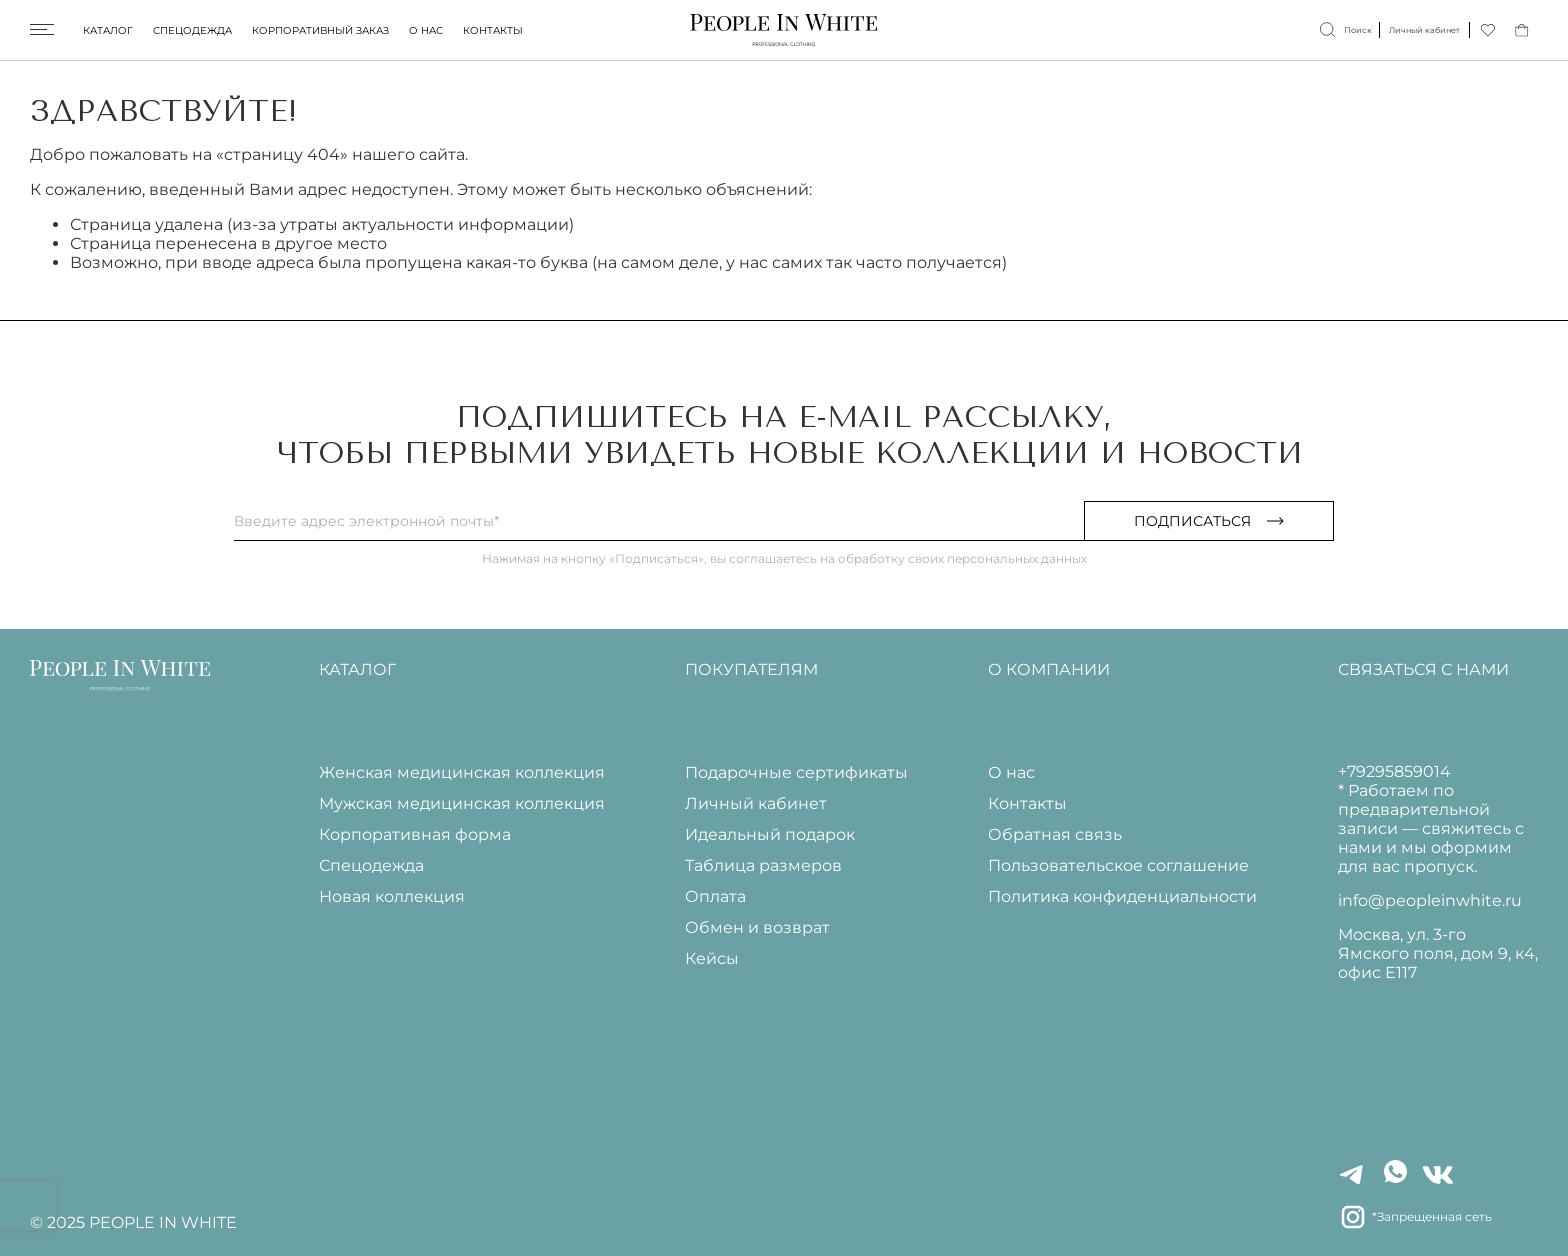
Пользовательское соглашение (1118, 865)
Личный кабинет (756, 803)
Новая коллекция (392, 896)
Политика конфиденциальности (1122, 896)
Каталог (108, 30)
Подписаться (1209, 521)
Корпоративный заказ (320, 30)
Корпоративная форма (415, 834)
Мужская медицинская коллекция (462, 803)
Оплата (715, 896)
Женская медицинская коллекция (462, 772)
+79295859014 (1394, 771)
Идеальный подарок (770, 834)
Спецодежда (192, 30)
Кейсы (712, 958)
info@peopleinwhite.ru (1430, 900)
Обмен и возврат (757, 927)
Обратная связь (1055, 834)
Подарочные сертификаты (796, 772)
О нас (426, 30)
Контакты (493, 30)
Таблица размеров (763, 865)
